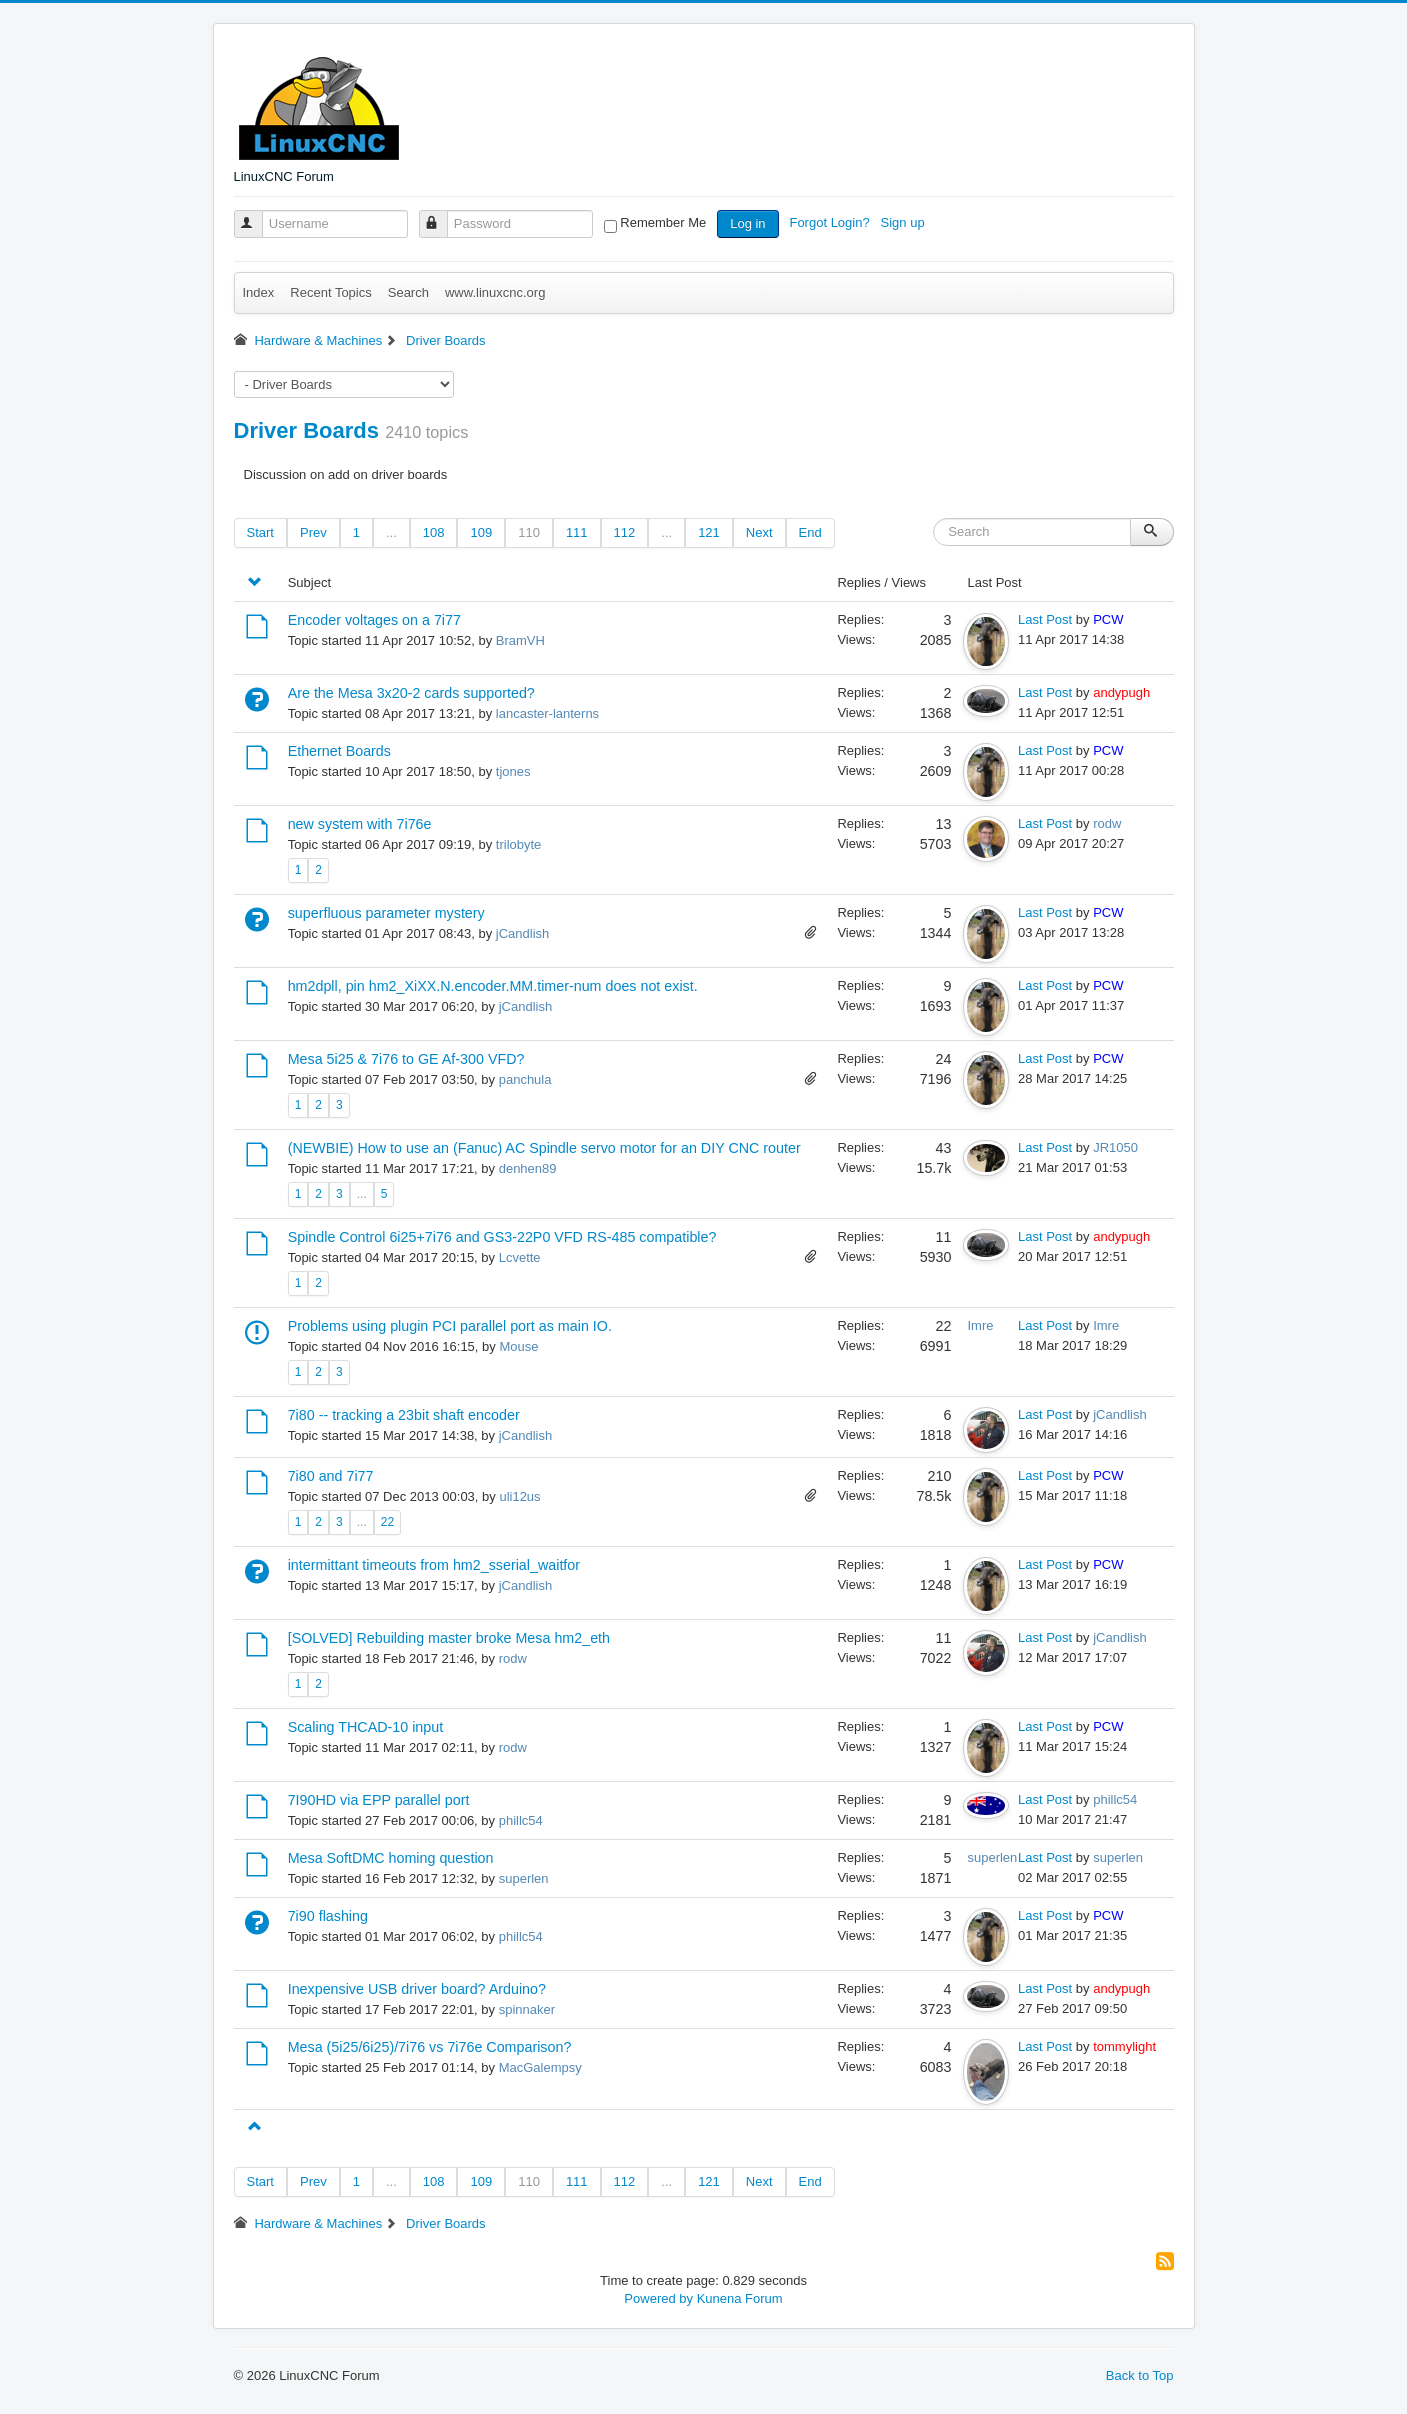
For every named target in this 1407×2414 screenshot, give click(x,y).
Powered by (658, 2298)
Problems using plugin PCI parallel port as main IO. (450, 1326)
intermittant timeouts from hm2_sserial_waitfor (434, 1565)
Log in (747, 223)
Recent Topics (330, 292)
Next (759, 532)
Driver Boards (307, 430)
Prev (313, 532)
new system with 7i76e (360, 824)
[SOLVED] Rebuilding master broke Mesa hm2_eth (449, 1638)
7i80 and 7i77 (331, 1476)
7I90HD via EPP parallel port (379, 1800)
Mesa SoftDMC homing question (391, 1858)
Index (259, 292)
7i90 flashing (328, 1916)
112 (625, 532)
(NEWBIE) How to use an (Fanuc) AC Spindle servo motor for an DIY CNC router (544, 1148)
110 (529, 532)
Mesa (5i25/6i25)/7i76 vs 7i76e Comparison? (430, 2047)
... (391, 532)
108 (434, 532)
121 (709, 532)
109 (481, 532)
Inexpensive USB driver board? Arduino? (417, 1989)
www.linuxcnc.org (495, 292)
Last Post (1045, 619)
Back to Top (1140, 2375)
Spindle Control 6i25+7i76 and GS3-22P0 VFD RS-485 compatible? (502, 1237)
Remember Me (663, 222)
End (810, 532)
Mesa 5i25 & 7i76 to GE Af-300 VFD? (406, 1059)
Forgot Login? (831, 222)
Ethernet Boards (339, 751)
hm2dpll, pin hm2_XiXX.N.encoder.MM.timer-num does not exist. (493, 986)
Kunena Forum (740, 2298)
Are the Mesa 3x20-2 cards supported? (411, 693)
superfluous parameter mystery (386, 913)
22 (387, 1522)
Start (260, 532)
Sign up (905, 222)
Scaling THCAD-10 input (366, 1727)
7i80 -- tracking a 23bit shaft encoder (404, 1415)
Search (408, 292)
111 (577, 532)
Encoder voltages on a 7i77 (374, 620)
